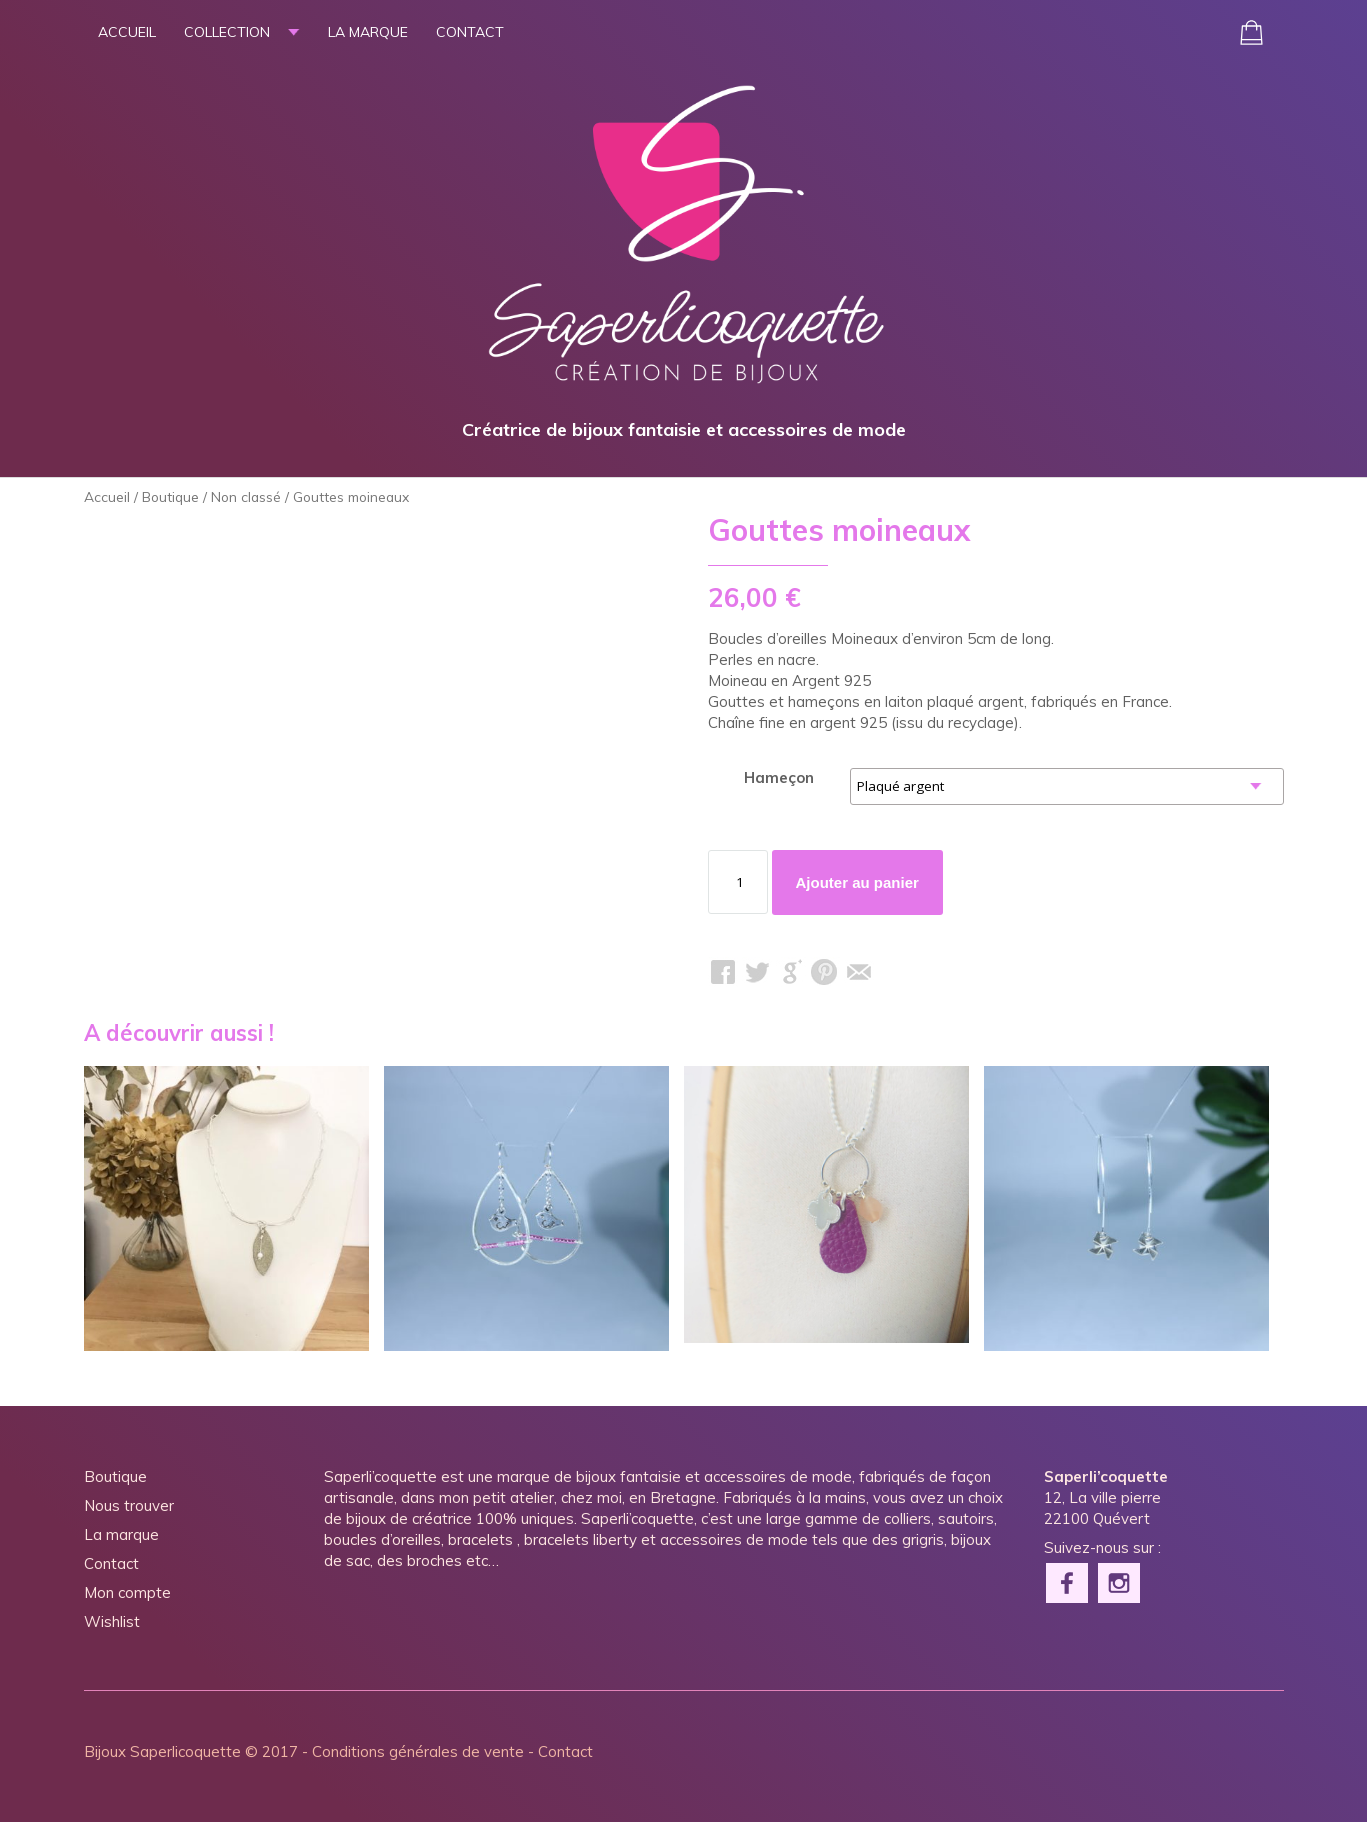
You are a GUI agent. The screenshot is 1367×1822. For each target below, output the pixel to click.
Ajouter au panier (857, 882)
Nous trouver (129, 1505)
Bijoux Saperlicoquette (162, 1751)
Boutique (170, 496)
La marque (368, 32)
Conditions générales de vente (418, 1751)
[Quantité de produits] (738, 882)
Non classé (246, 496)
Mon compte (127, 1592)
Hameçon (779, 777)
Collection (227, 32)
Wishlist (112, 1621)
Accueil (127, 32)
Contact (470, 32)
